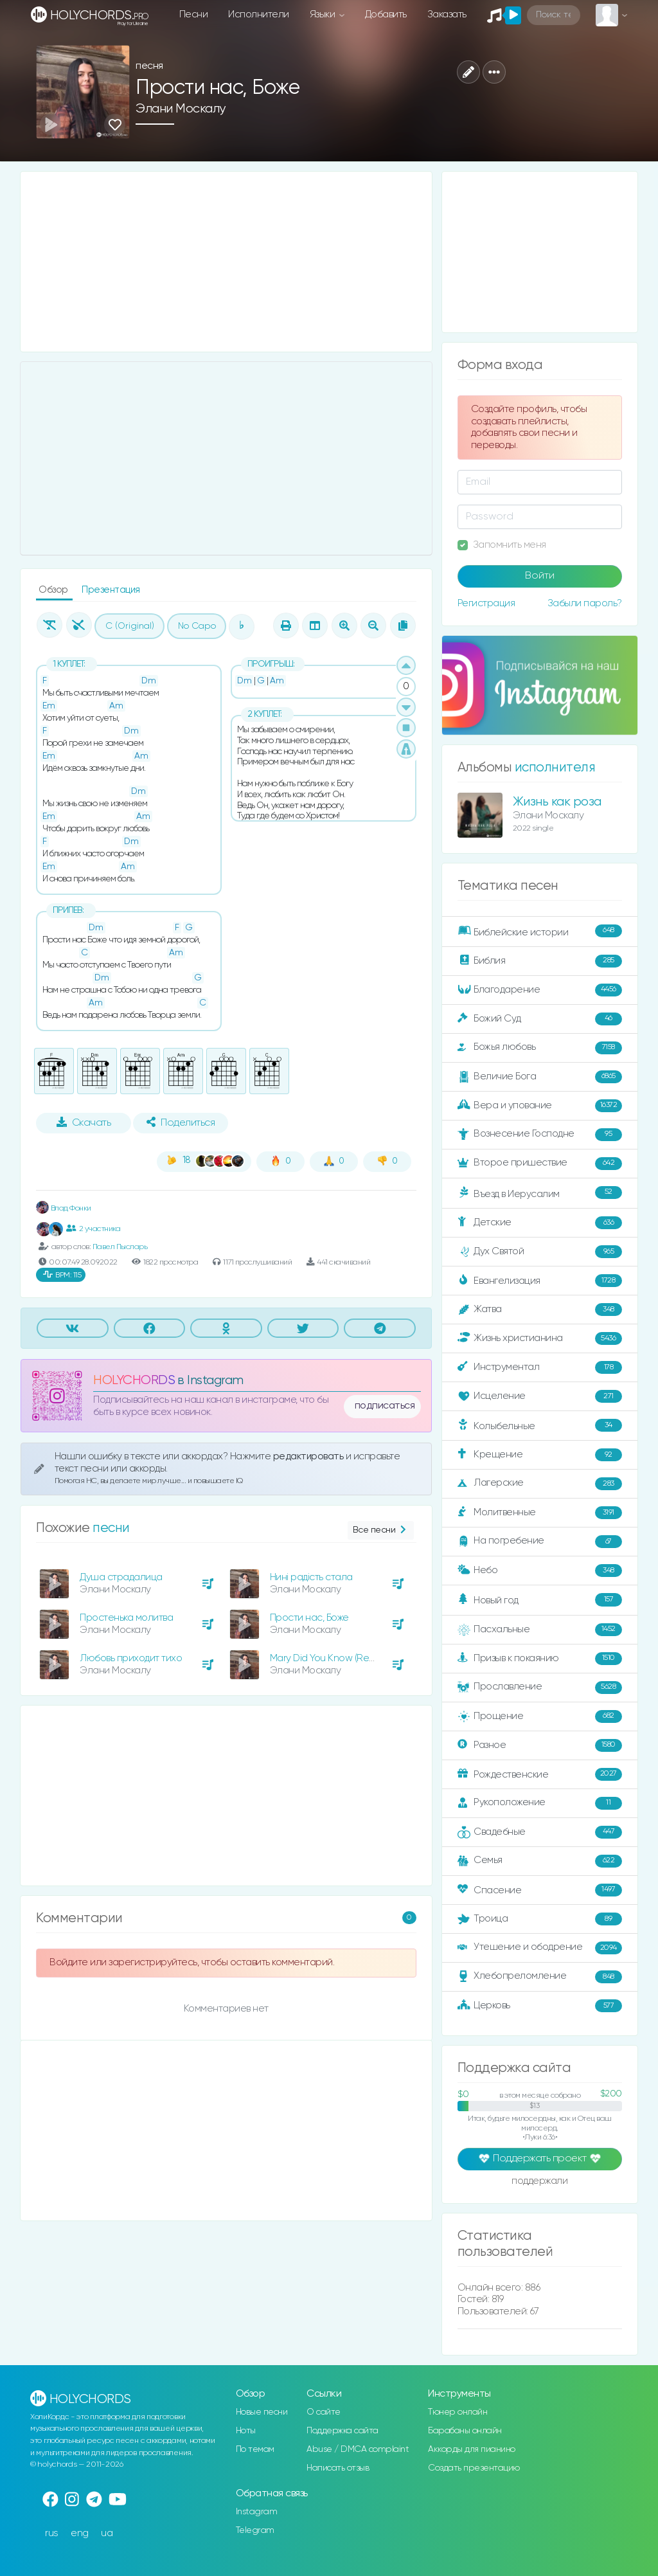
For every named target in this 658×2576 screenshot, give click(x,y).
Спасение (540, 1890)
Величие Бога (540, 1076)
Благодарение (540, 990)
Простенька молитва (126, 1618)
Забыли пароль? (584, 603)
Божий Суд (540, 1019)
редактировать (309, 1456)
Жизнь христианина (540, 1338)
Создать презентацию (474, 2467)
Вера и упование (540, 1105)
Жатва (540, 1309)
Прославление (540, 1687)
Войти (540, 576)
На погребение (540, 1541)
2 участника (93, 1228)
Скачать (84, 1122)
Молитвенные (540, 1512)
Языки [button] (323, 14)
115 (62, 1274)
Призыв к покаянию (540, 1658)
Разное (540, 1745)
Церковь (540, 2005)
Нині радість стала (311, 1577)
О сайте (324, 2412)
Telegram (255, 2530)
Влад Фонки (63, 1208)
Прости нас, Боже (309, 1618)
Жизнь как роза (557, 802)
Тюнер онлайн (457, 2412)
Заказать (447, 14)
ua (106, 2533)
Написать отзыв (338, 2467)
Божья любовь (540, 1047)
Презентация (111, 590)
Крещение (540, 1454)
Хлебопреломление (540, 1976)
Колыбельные (540, 1425)
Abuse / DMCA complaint (358, 2449)
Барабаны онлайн (465, 2430)
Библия (540, 961)
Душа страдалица (121, 1577)
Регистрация (486, 603)
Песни (193, 14)
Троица (540, 1919)
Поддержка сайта (342, 2430)
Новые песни (262, 2412)
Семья (540, 1861)
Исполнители (258, 14)
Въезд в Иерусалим (540, 1193)
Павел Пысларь (120, 1247)
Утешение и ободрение (540, 1947)
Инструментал (540, 1367)
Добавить (386, 14)
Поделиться (181, 1122)
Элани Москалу (181, 109)
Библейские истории (540, 931)
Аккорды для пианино (471, 2449)
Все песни (381, 1530)
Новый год (540, 1600)
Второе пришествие (540, 1163)
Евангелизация (540, 1280)
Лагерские (540, 1483)
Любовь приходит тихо (131, 1658)
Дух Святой (540, 1251)
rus (51, 2533)
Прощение (540, 1716)
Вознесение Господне (540, 1134)
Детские (540, 1222)
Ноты (246, 2430)
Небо (540, 1570)
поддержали (539, 2182)
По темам (255, 2449)
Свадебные (540, 1832)
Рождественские (540, 1774)
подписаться (385, 1406)
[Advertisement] (226, 262)
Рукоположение (540, 1803)
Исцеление (540, 1396)
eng (80, 2533)
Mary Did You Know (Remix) (328, 1658)
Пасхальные (540, 1629)
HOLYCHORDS (134, 1380)
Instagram (257, 2511)
